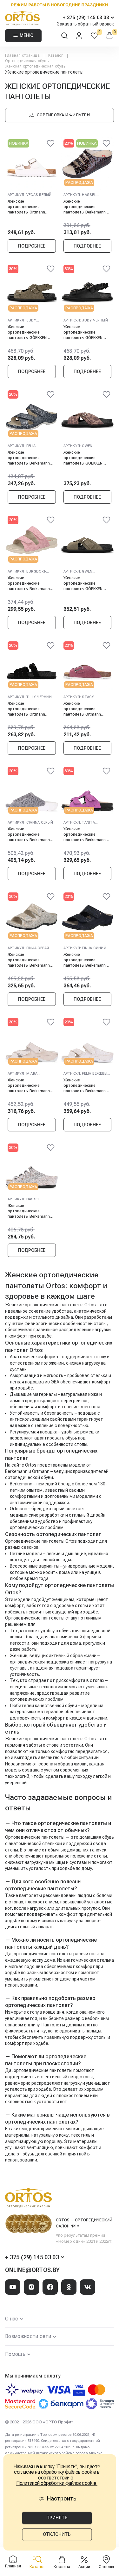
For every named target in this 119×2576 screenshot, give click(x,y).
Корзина (62, 2562)
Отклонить (57, 2534)
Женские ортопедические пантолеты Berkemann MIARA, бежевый (29, 1085)
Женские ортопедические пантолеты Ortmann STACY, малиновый (82, 708)
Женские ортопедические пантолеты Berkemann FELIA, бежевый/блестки (86, 1085)
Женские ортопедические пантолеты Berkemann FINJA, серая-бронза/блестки (29, 959)
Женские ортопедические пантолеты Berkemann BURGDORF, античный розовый (29, 583)
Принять (57, 2517)
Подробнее (31, 246)
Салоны (106, 2562)
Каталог (37, 2562)
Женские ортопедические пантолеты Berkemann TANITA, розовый (84, 834)
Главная (13, 2561)
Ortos (90, 1738)
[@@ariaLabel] (51, 144)
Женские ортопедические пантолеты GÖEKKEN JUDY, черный (82, 332)
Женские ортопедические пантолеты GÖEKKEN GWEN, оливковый (82, 583)
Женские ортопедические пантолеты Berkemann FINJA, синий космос (84, 959)
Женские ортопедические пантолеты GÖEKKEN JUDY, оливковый (27, 332)
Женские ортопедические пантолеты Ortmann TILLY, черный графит (27, 708)
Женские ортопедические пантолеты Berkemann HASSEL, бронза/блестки (31, 1210)
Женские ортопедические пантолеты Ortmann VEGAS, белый (26, 206)
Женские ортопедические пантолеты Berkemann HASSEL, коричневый (84, 206)
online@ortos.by (32, 2270)
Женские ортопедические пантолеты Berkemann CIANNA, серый (29, 834)
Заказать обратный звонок (85, 23)
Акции (84, 2562)
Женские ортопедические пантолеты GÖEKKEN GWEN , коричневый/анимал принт (82, 457)
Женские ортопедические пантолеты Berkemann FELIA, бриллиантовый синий (29, 457)
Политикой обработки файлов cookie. (56, 2483)
